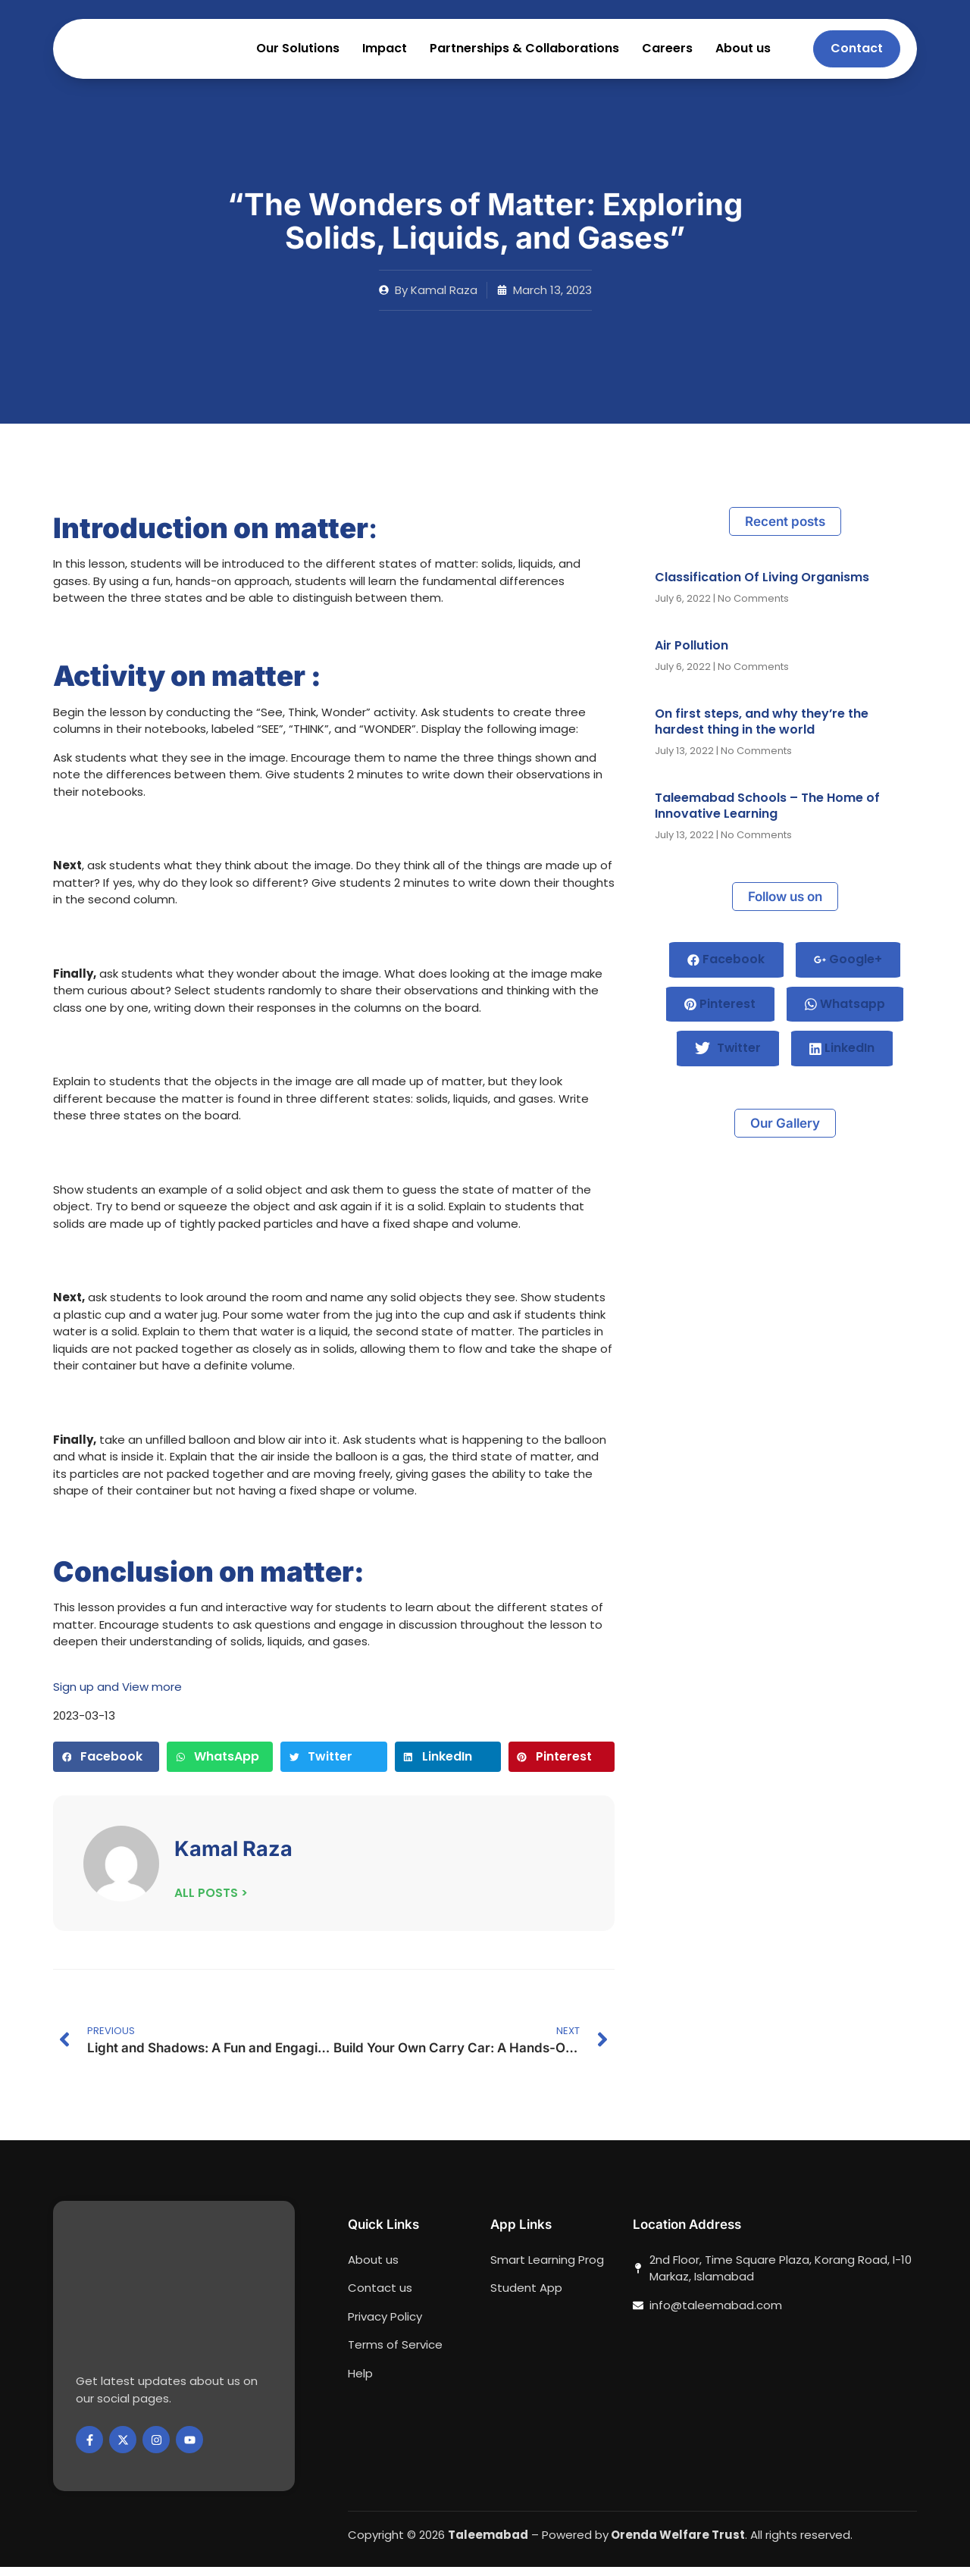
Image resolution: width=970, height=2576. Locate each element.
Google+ (849, 969)
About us (743, 53)
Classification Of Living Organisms (762, 586)
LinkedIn (843, 1060)
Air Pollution (691, 654)
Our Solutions (298, 53)
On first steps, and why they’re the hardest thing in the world (761, 730)
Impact (384, 53)
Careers (667, 53)
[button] (106, 1766)
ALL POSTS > (211, 1902)
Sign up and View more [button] (117, 1696)
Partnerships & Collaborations (524, 53)
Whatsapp (846, 1014)
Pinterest (720, 1014)
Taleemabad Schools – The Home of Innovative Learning (767, 814)
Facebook (726, 969)
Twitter (727, 1061)
